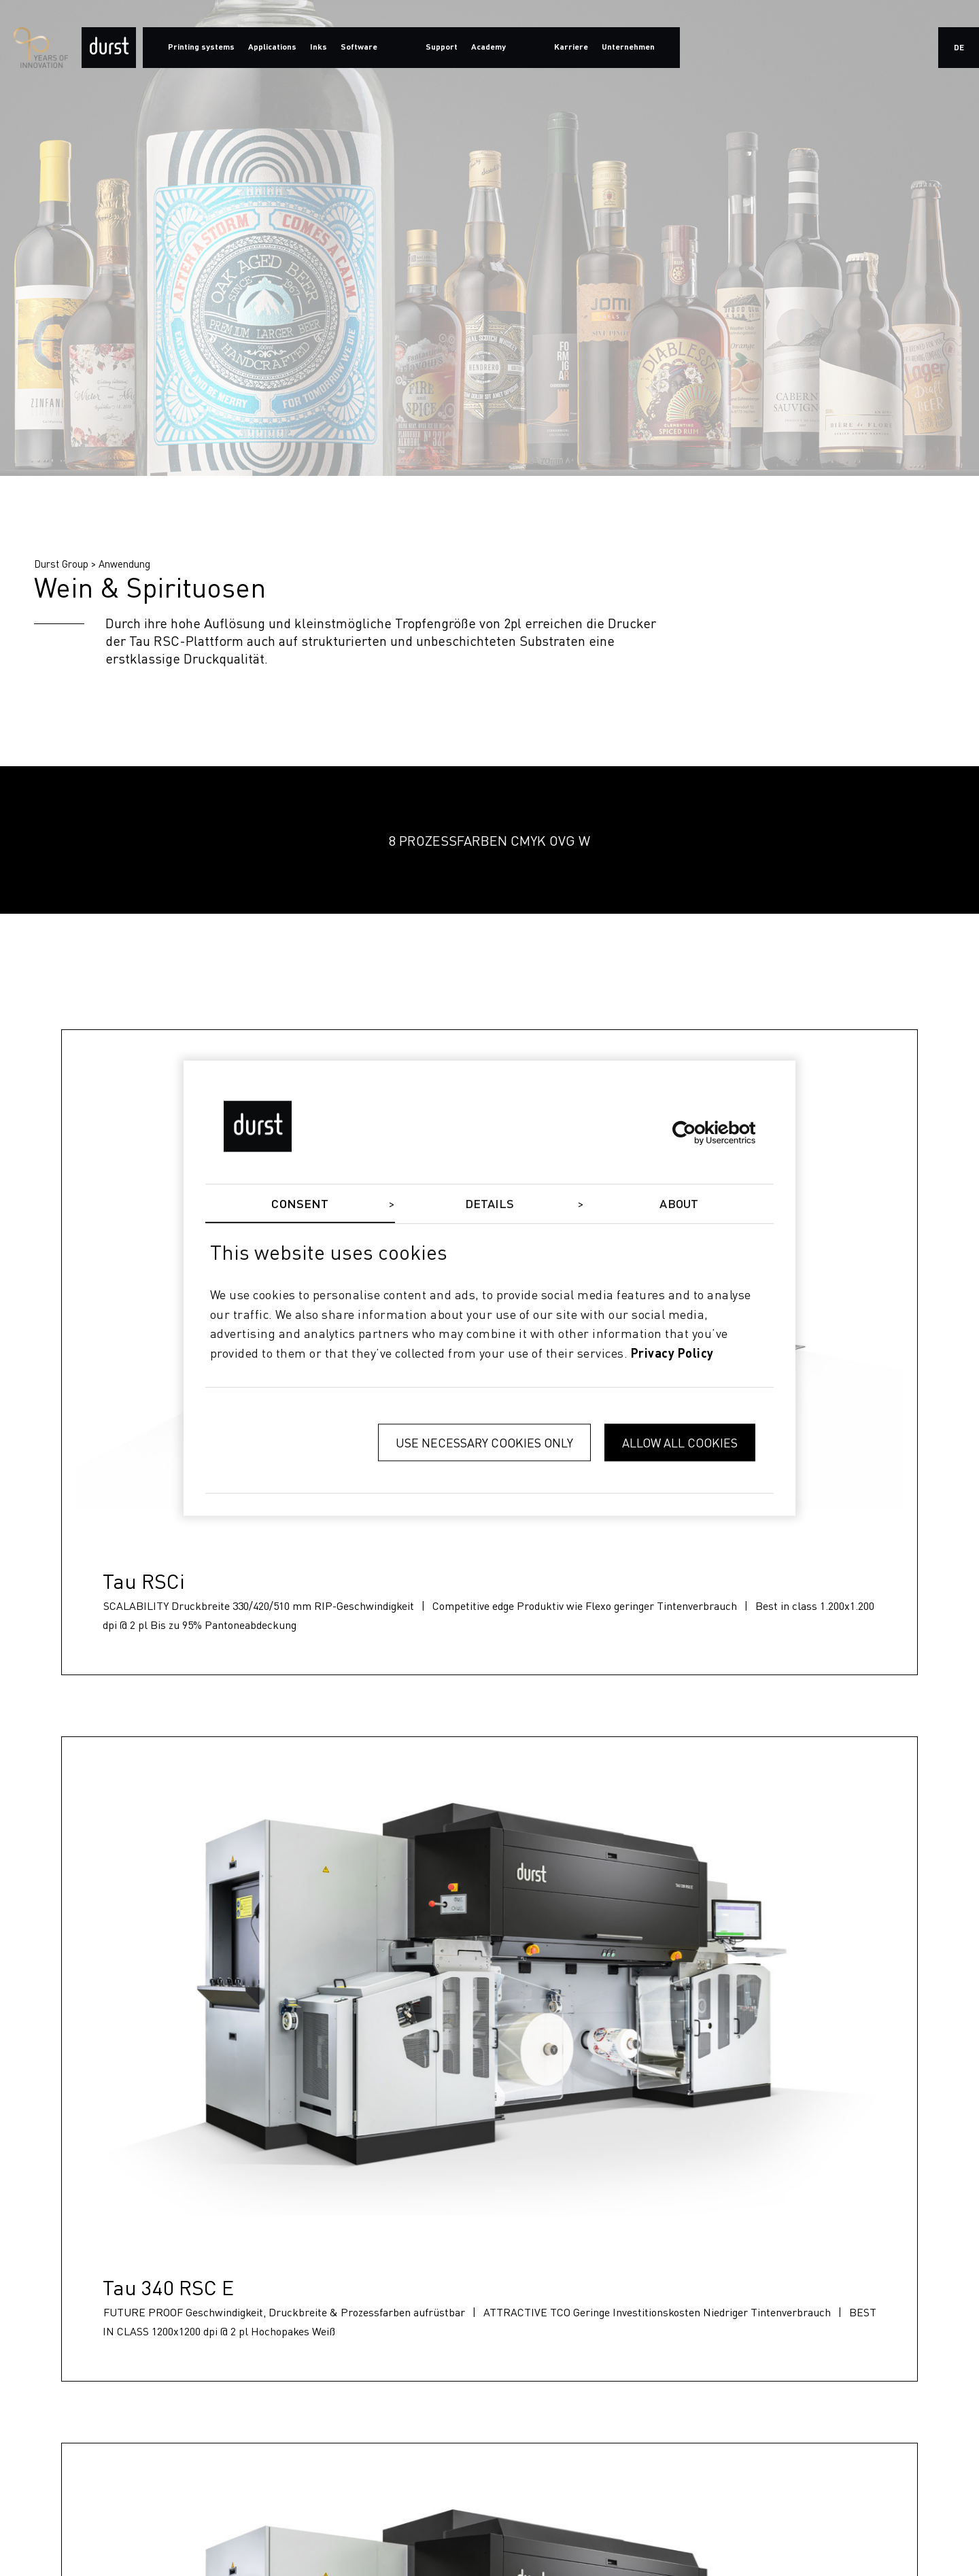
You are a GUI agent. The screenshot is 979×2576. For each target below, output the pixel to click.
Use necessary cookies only (484, 1442)
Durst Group (61, 563)
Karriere (571, 48)
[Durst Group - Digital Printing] (109, 47)
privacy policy (672, 1354)
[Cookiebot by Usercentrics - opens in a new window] (695, 1132)
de (959, 48)
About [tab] (678, 1205)
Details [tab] (490, 1205)
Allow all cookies (680, 1442)
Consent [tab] (299, 1205)
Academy (488, 48)
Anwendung (124, 563)
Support (442, 48)
